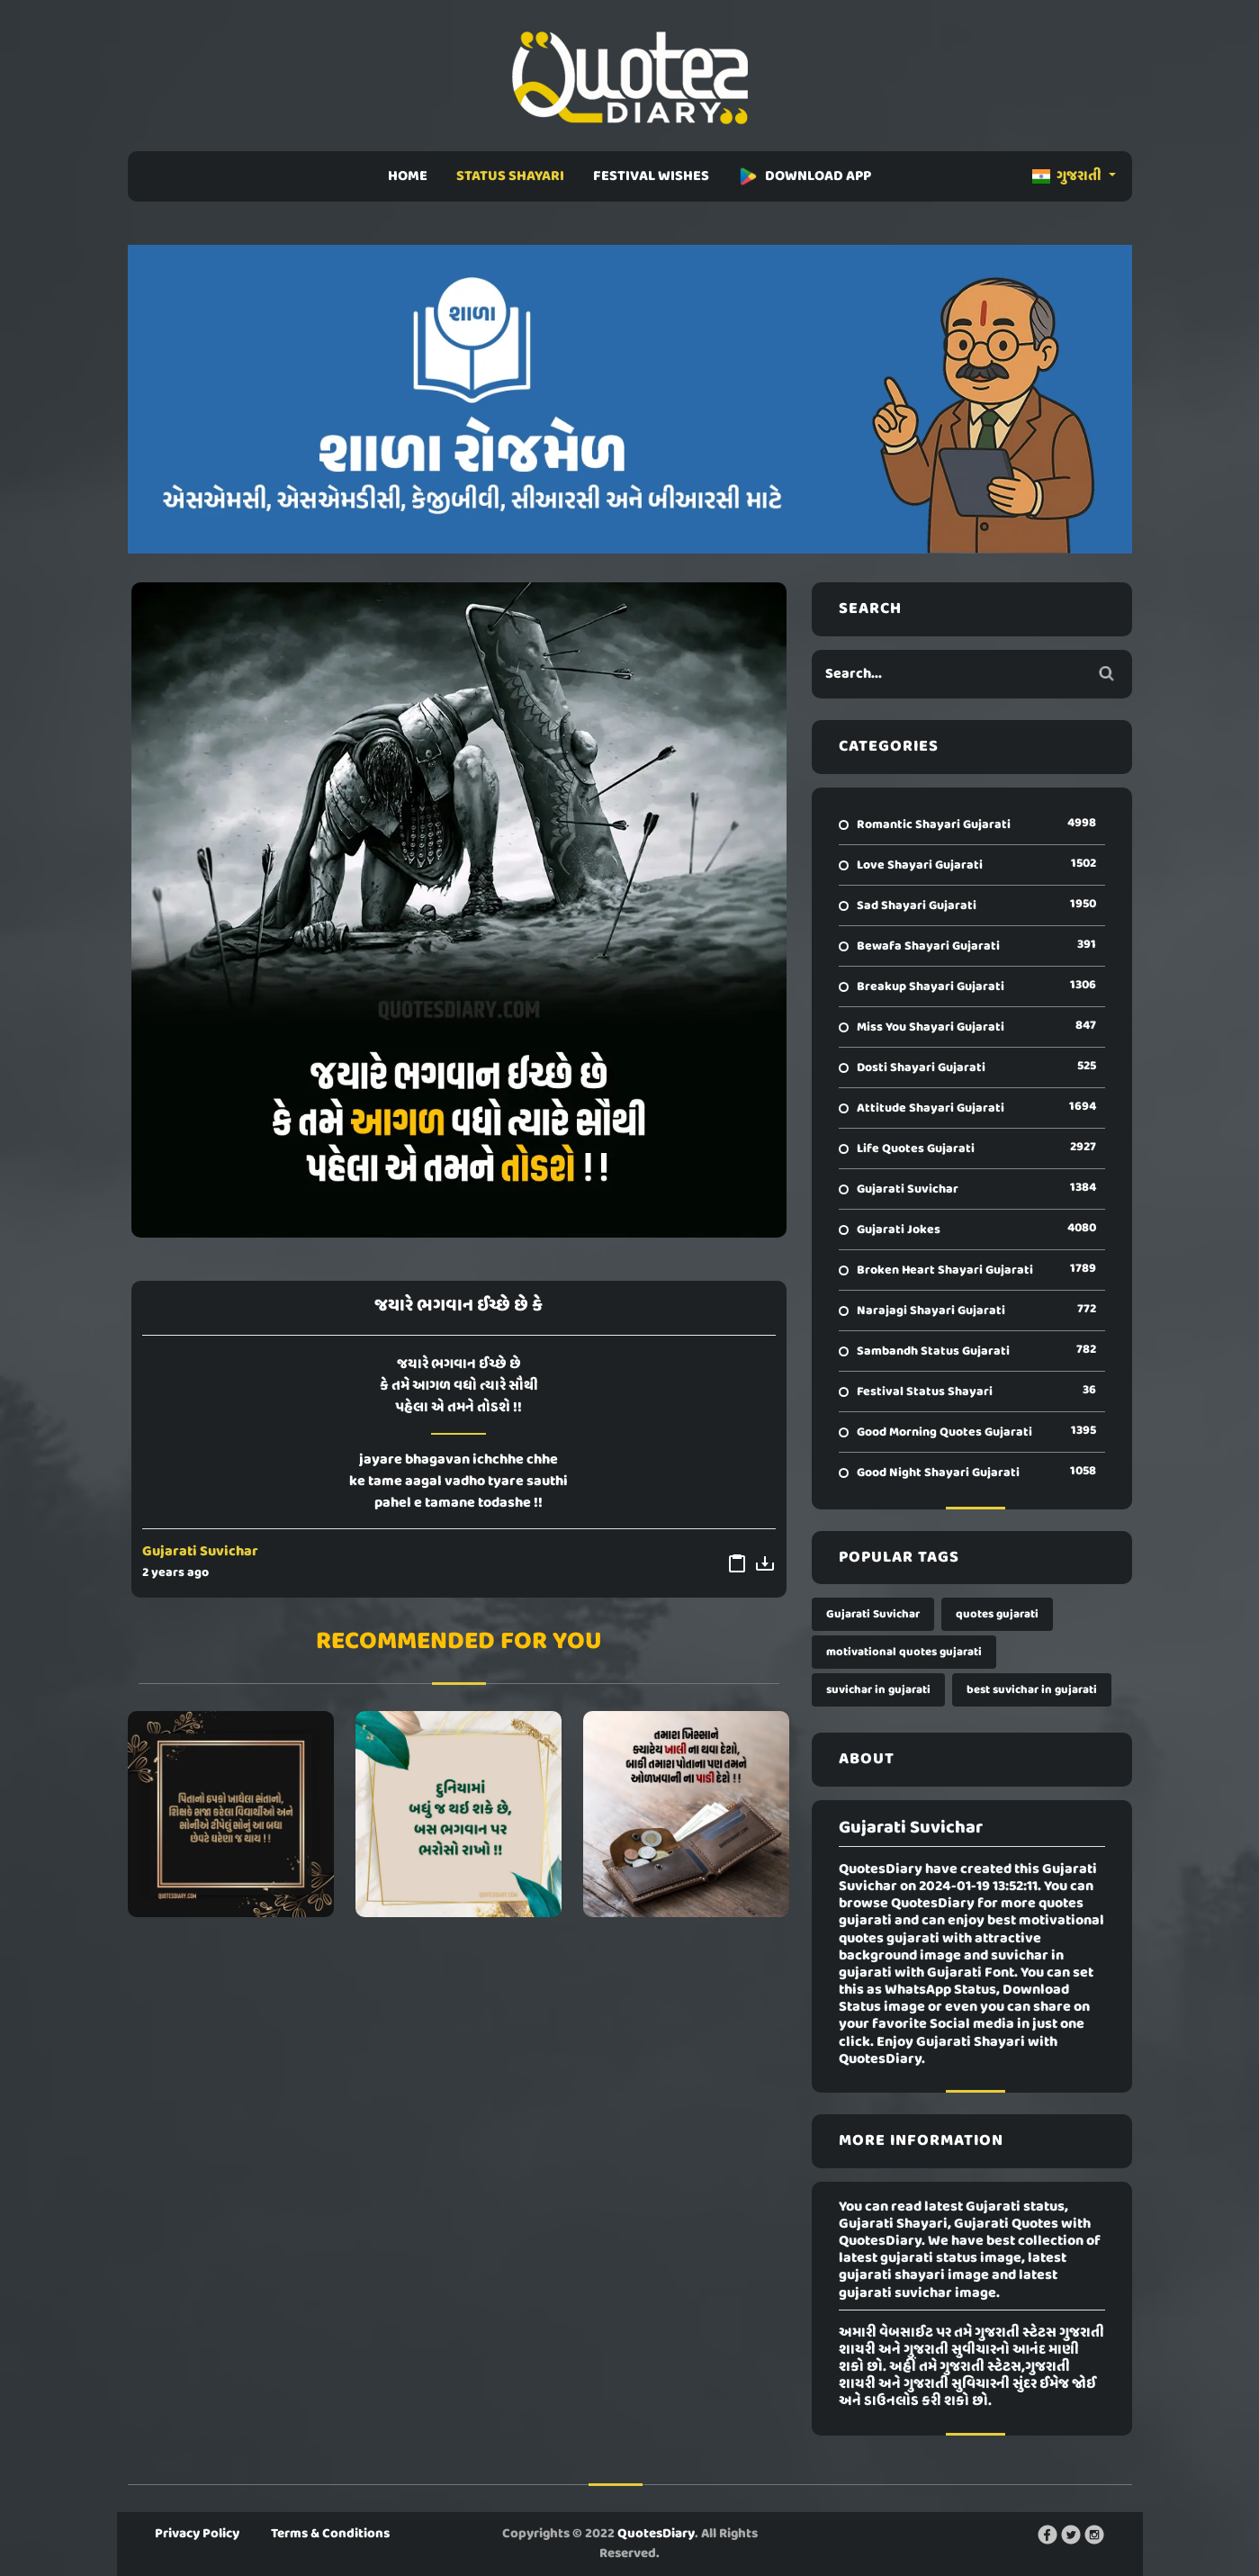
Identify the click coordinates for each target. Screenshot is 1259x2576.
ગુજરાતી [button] (1068, 176)
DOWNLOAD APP (804, 176)
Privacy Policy (197, 2533)
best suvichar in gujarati (1032, 1689)
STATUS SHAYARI (510, 176)
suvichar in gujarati (878, 1689)
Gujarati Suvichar (200, 1551)
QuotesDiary (656, 2533)
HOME (407, 176)
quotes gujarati (997, 1614)
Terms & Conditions (330, 2533)
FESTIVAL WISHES (651, 176)
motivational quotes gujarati (904, 1652)
